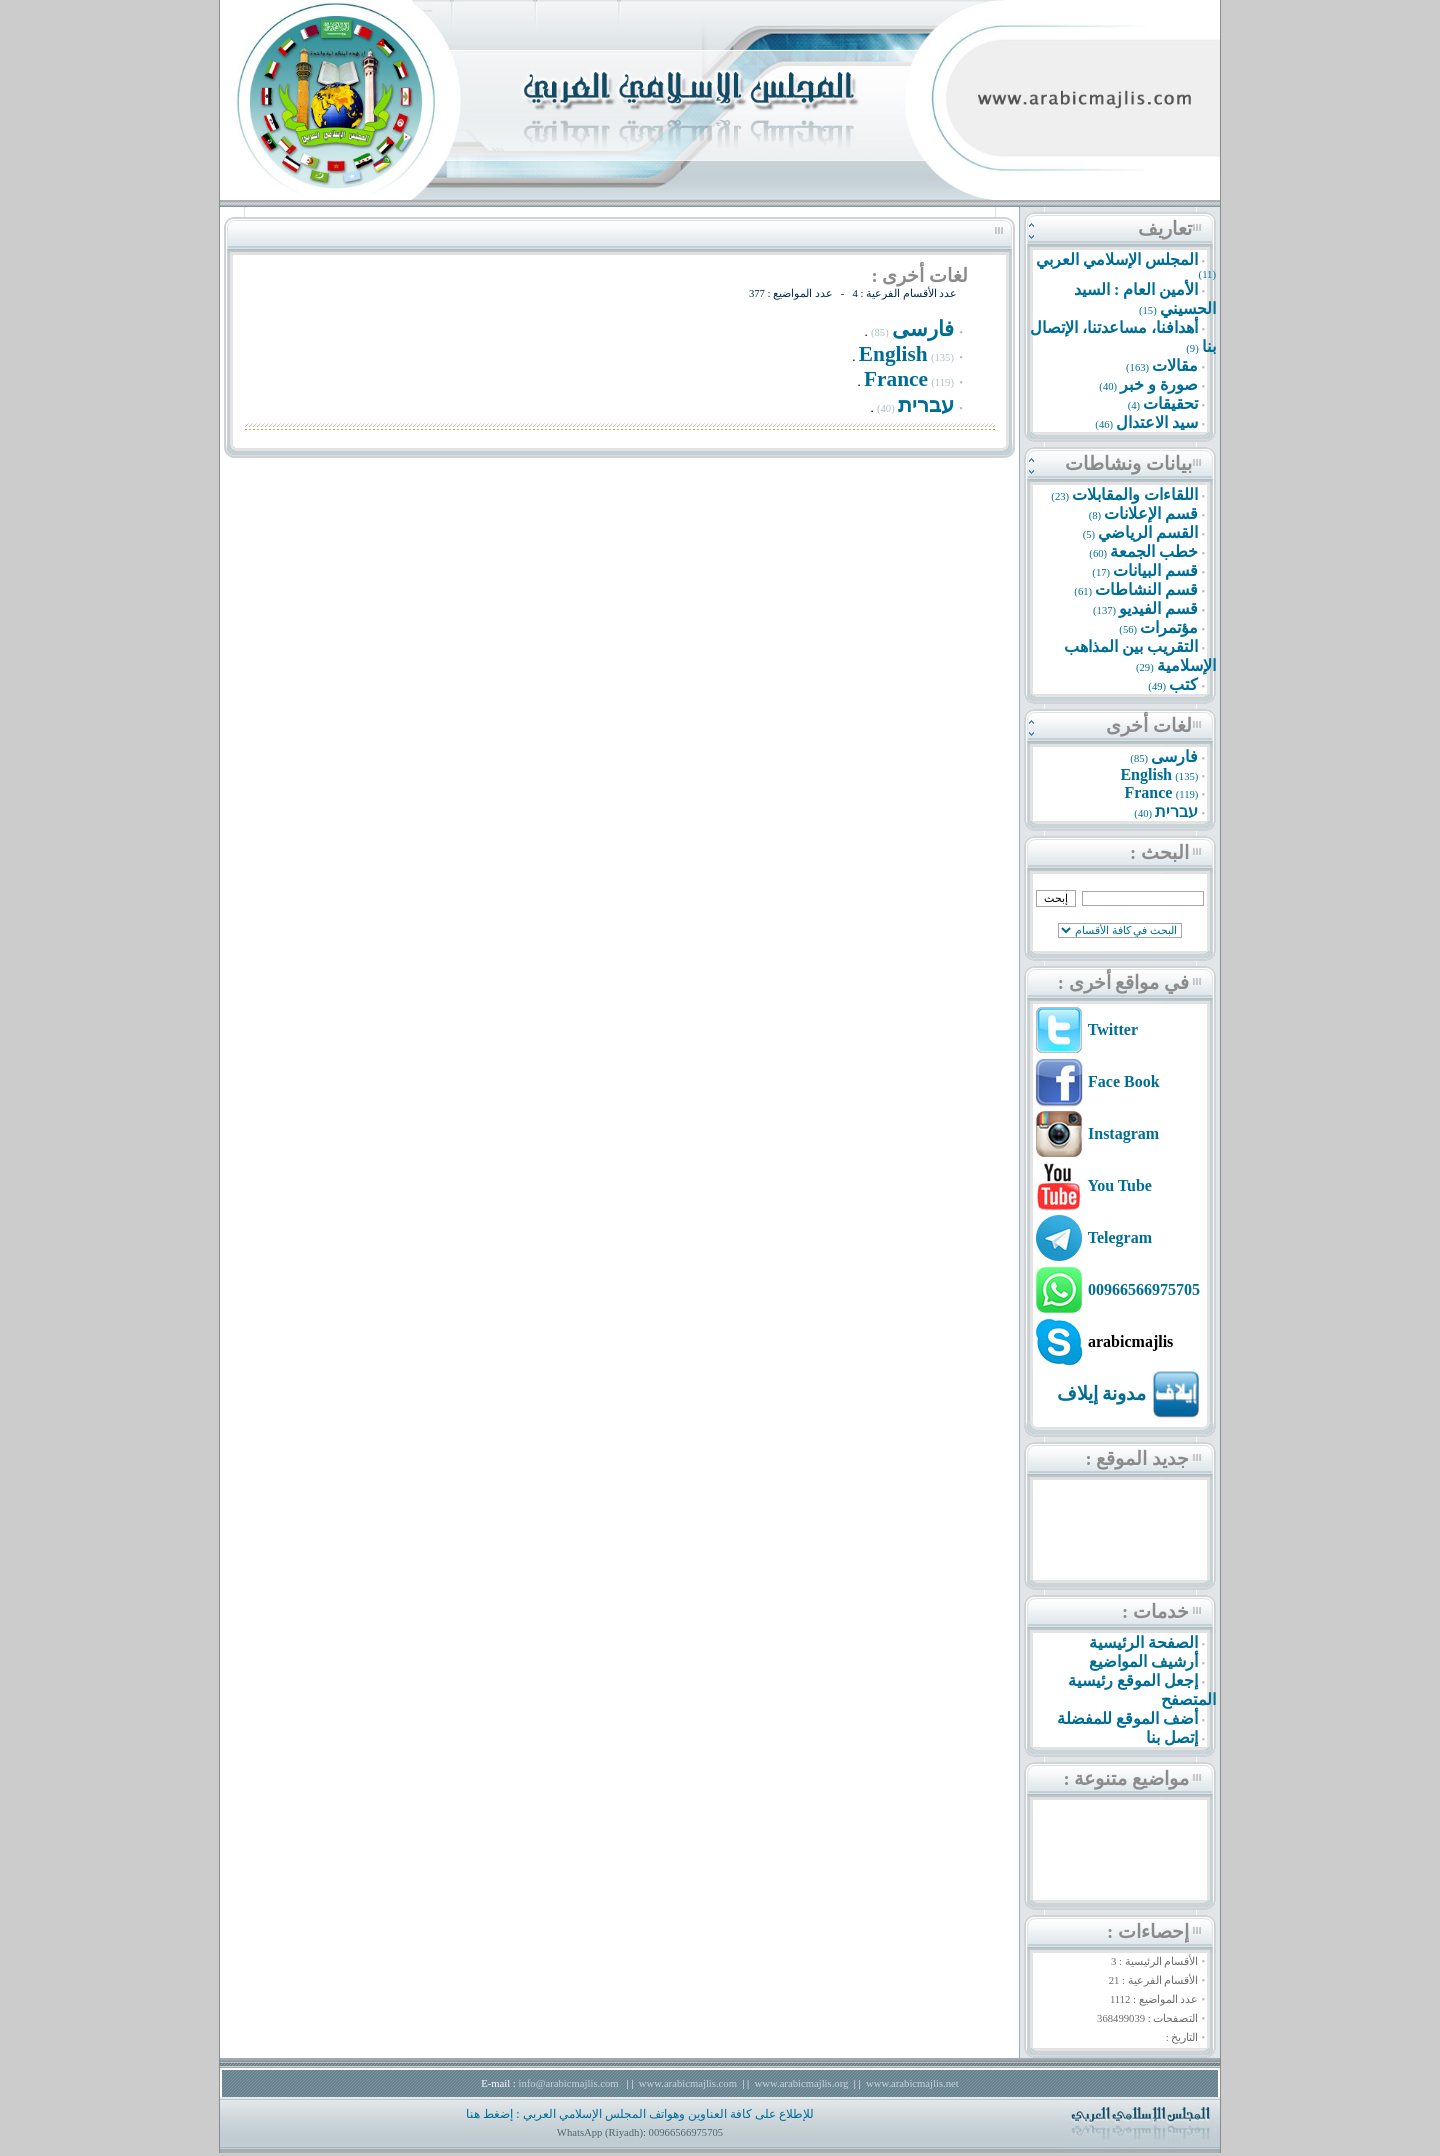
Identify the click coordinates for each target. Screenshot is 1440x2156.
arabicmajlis (1130, 1341)
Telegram (1120, 1237)
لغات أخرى (1149, 725)
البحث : (1159, 852)
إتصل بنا (1172, 1737)
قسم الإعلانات (1151, 513)
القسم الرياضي (1148, 532)
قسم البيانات (1155, 570)
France (1148, 792)
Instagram (1123, 1133)
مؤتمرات (1169, 627)
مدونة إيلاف (1102, 1393)
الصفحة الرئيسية (1143, 1642)
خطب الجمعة (1154, 551)
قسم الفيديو (1158, 608)
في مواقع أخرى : (1123, 982)
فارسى (1174, 756)
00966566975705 (1144, 1289)
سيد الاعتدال (1157, 422)
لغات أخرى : (919, 275)
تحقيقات (1170, 403)
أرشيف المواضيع (1143, 1661)
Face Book (1124, 1081)
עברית (1176, 811)
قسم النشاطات (1146, 589)
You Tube (1119, 1185)
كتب (1183, 684)
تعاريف (1165, 228)
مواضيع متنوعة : (1126, 1778)
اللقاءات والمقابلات (1135, 494)
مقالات (1175, 365)
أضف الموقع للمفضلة (1127, 1718)
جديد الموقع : (1137, 1458)
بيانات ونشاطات (1128, 463)
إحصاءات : (1148, 1931)
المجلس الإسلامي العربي (1117, 259)
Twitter (1113, 1029)
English (1146, 774)
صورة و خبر (1159, 384)
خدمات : (1155, 1611)
